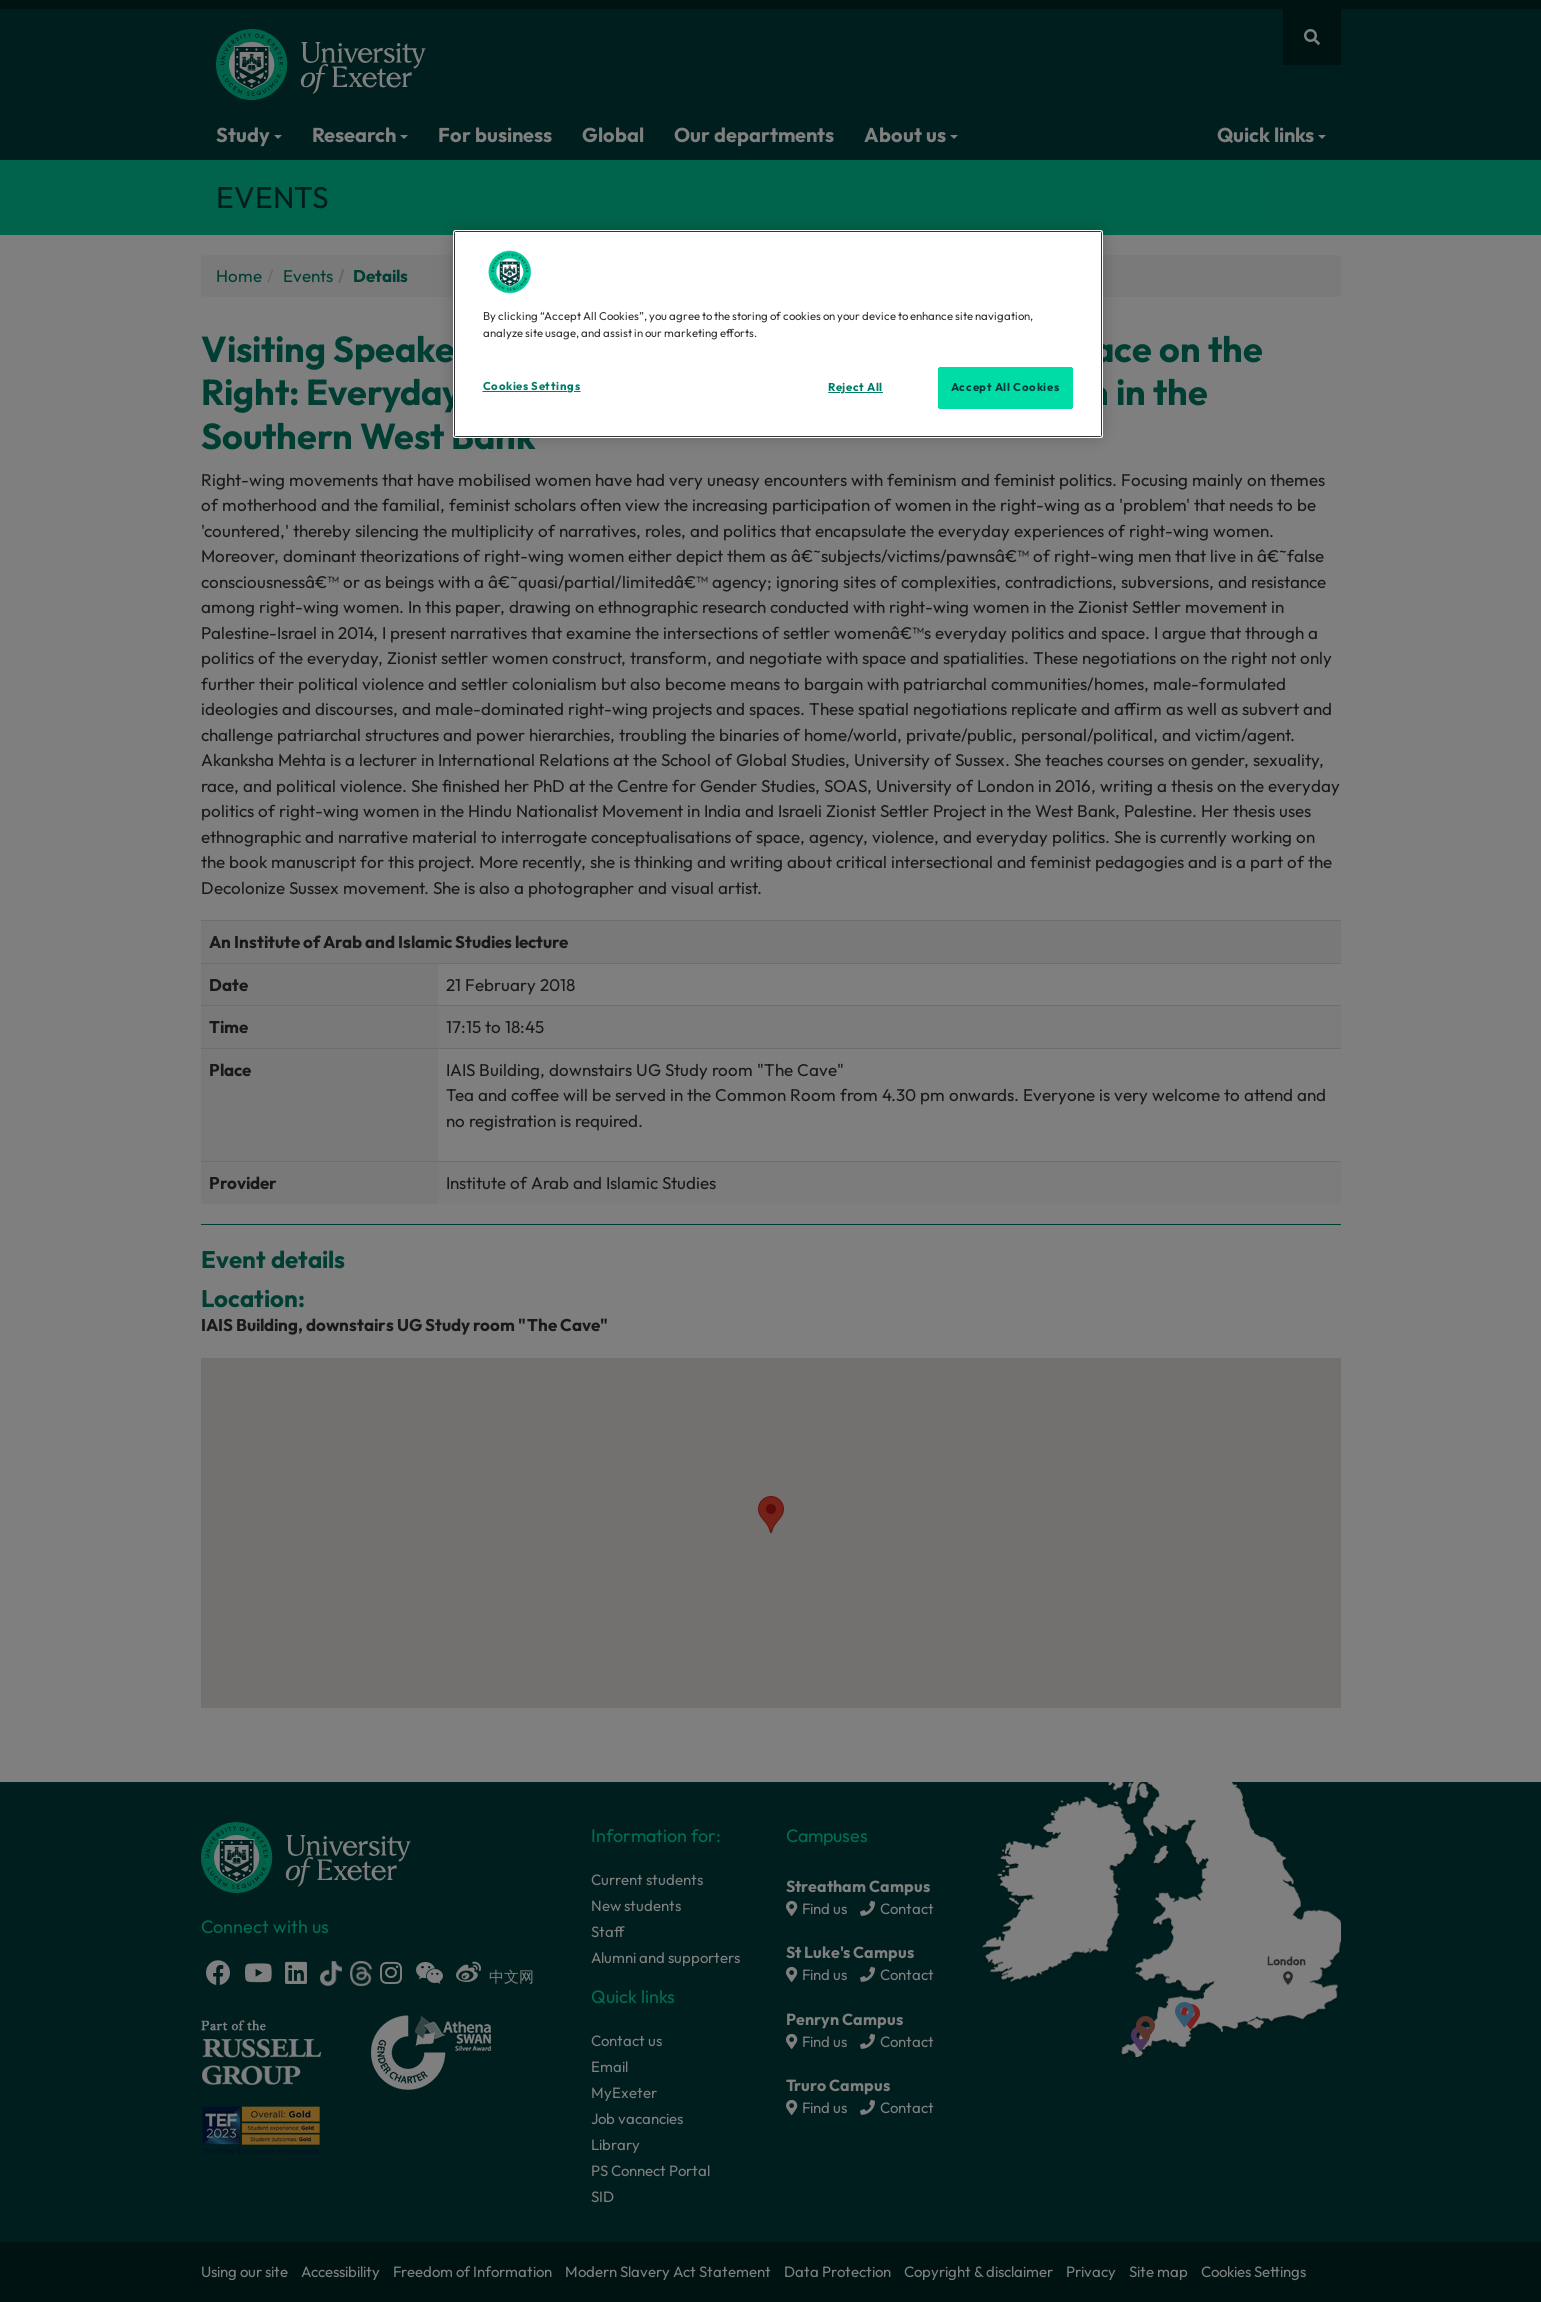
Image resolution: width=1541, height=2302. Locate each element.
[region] (778, 334)
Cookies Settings (532, 386)
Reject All (855, 387)
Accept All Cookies (1005, 387)
